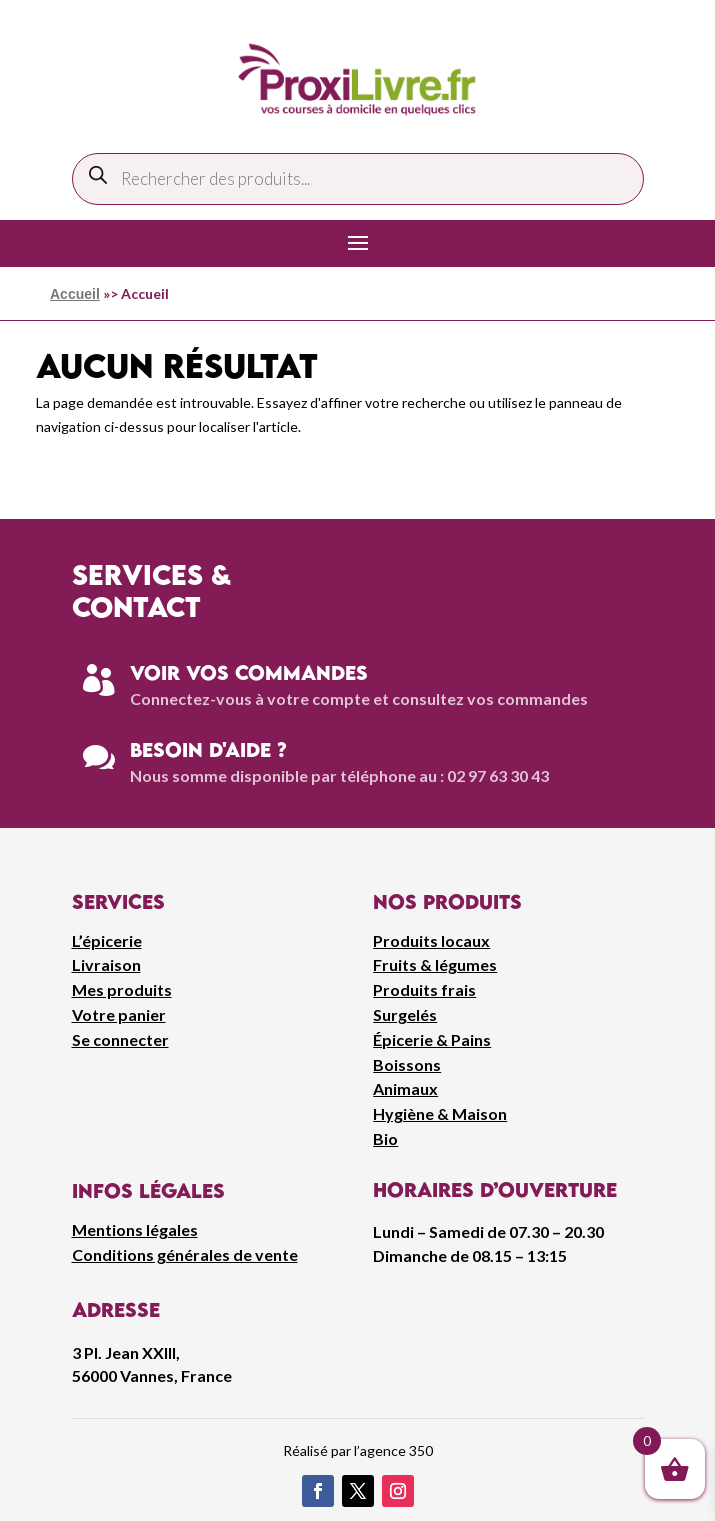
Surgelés (405, 1014)
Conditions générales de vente (185, 1254)
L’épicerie (107, 940)
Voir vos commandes (249, 672)
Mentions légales (135, 1229)
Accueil (75, 294)
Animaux (405, 1088)
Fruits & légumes (435, 964)
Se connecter (120, 1039)
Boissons (407, 1064)
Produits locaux (431, 940)
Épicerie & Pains (432, 1039)
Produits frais (424, 989)
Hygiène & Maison (440, 1113)
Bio (385, 1138)
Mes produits (122, 989)
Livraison (106, 964)
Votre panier (119, 1014)
